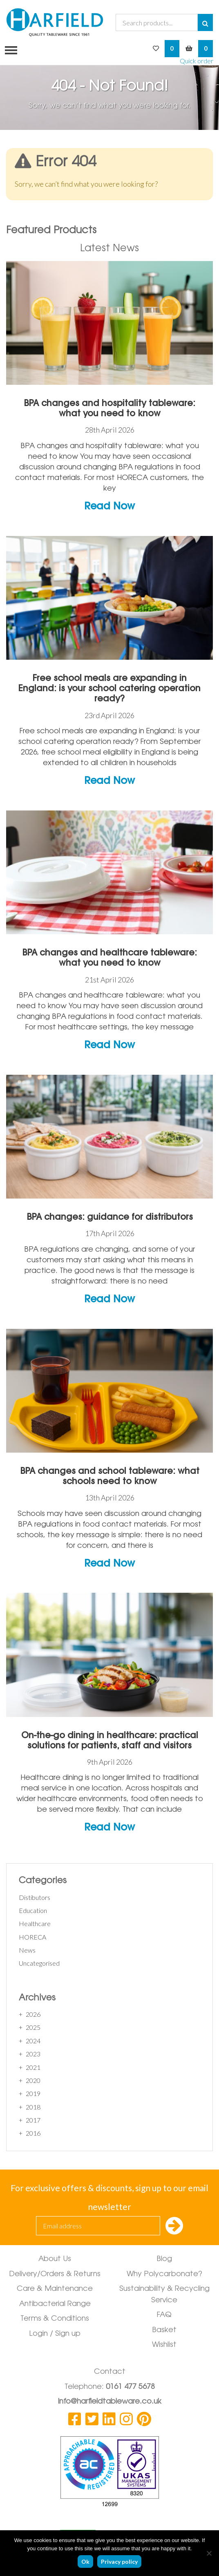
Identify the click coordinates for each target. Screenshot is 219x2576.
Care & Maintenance (55, 2289)
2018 (33, 2107)
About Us (54, 2259)
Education (33, 1910)
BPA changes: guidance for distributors (110, 1217)
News (27, 1950)
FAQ (164, 2315)
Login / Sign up (54, 2334)
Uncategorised (39, 1963)
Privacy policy (119, 2561)
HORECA (32, 1937)
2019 (33, 2093)
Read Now (109, 506)
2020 (33, 2080)
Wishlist (164, 2345)
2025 (33, 2027)
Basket (164, 2330)
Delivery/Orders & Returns (55, 2274)
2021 (33, 2067)
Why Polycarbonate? (164, 2274)
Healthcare (35, 1923)
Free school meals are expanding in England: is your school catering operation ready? (109, 688)
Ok (85, 2561)
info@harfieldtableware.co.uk (109, 2402)
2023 (33, 2054)
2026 (33, 2014)
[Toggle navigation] (8, 49)
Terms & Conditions (54, 2319)
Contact (109, 2372)
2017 (33, 2120)
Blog (164, 2259)
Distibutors (34, 1897)
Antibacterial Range (55, 2304)
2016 (33, 2133)
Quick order (196, 61)
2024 (33, 2041)
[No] (209, 2553)
